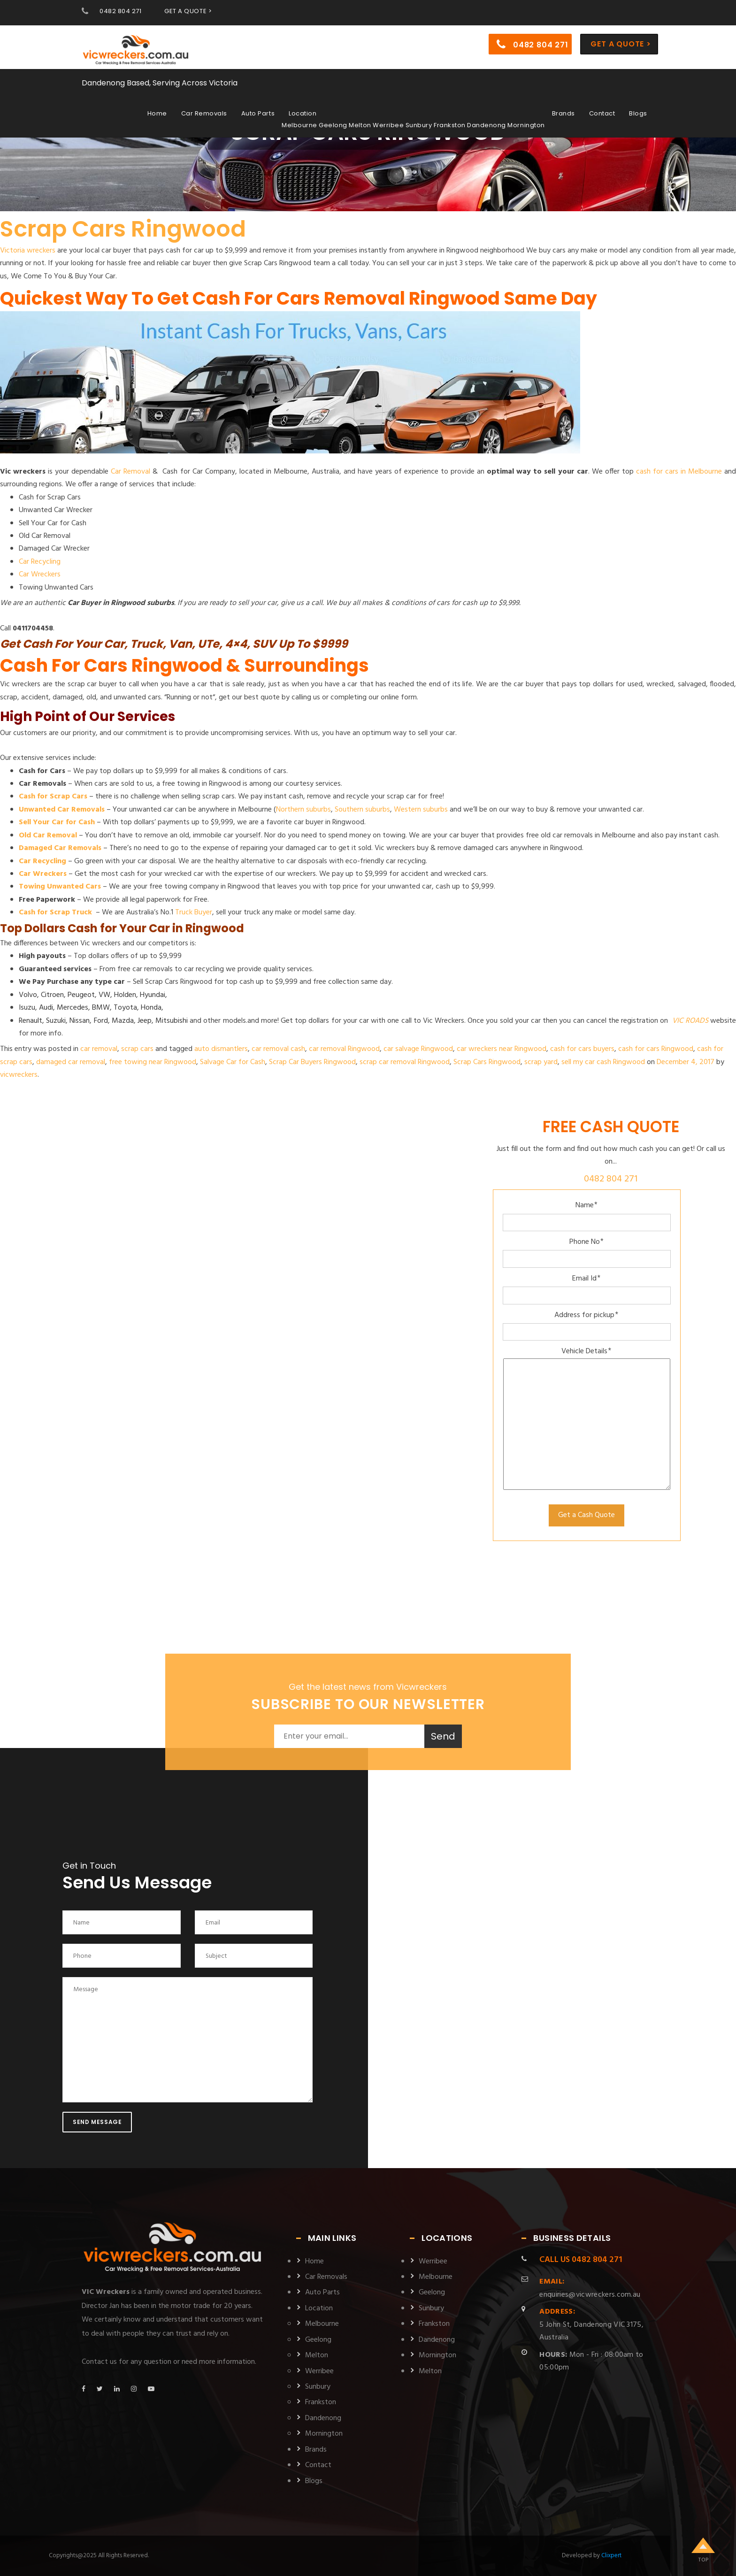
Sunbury (317, 2387)
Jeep (145, 1021)
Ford (101, 1021)
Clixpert (611, 2556)
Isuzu (27, 1008)
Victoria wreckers (27, 251)
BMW (101, 1008)
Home (157, 113)
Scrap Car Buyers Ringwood (312, 1062)
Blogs (638, 113)
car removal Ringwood (344, 1049)
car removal (98, 1049)
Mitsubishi (171, 1021)
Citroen (52, 995)
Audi (46, 1008)
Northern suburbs (303, 810)
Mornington (324, 2434)
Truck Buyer (193, 912)
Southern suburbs (362, 810)
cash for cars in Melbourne (679, 472)
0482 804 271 (120, 11)
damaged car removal (70, 1062)
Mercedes (72, 1008)
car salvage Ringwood (418, 1049)
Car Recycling (40, 562)
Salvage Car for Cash (232, 1062)
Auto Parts (258, 113)
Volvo (28, 995)
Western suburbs (421, 810)
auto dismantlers (221, 1049)
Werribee (319, 2371)
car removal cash (278, 1049)
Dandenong (323, 2418)
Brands (563, 113)
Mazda (123, 1021)
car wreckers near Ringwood (501, 1049)
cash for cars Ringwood (655, 1049)
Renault (30, 1021)
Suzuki (56, 1021)
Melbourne (322, 2324)
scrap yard (541, 1062)
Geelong (318, 2340)
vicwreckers (19, 1075)
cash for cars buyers (582, 1049)
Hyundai (152, 995)
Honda (151, 1008)
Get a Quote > (620, 43)
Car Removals (204, 113)
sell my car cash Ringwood (603, 1062)
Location (302, 113)
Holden (125, 995)
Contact (602, 113)
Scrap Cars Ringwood (123, 229)
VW (104, 995)
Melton (316, 2355)
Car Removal (130, 472)
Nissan (79, 1021)
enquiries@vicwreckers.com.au (589, 2288)
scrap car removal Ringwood (405, 1062)
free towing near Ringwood (152, 1062)
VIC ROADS (690, 1021)
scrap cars (137, 1049)
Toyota (125, 1008)
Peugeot (81, 995)
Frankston (320, 2402)
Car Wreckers (40, 574)
